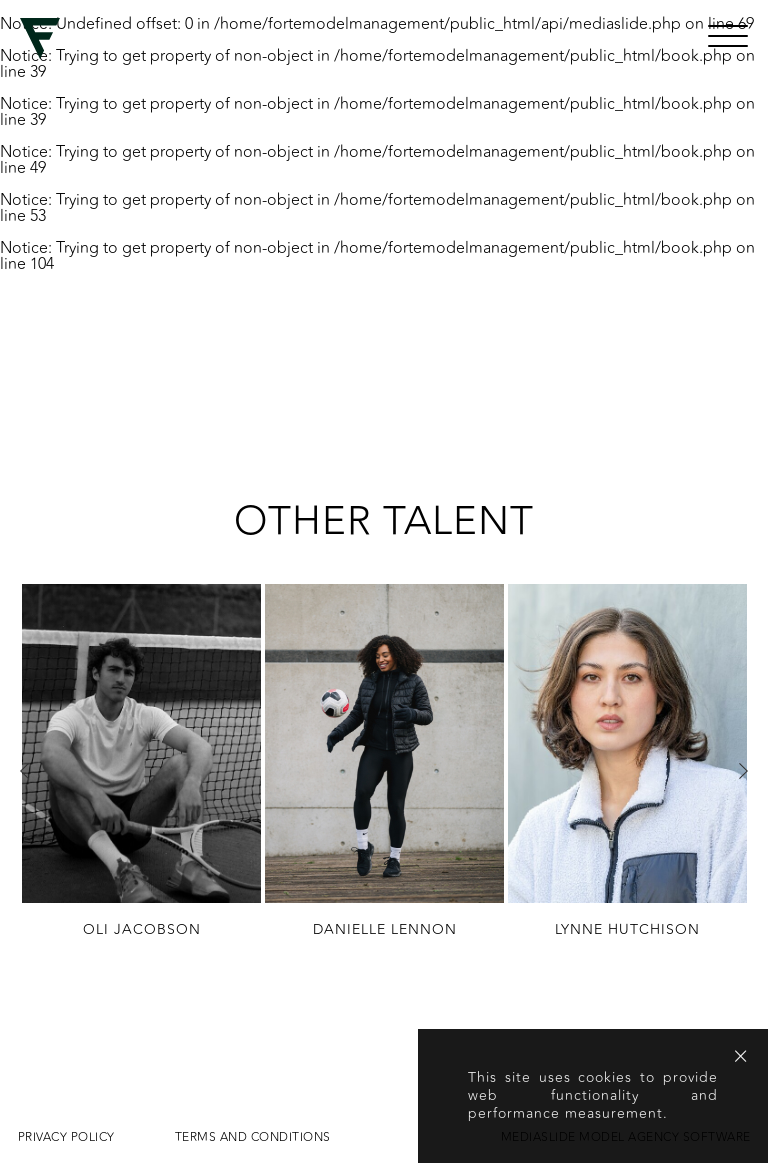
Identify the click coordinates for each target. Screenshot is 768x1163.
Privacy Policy (66, 1137)
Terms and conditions (253, 1137)
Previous (25, 771)
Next (743, 771)
